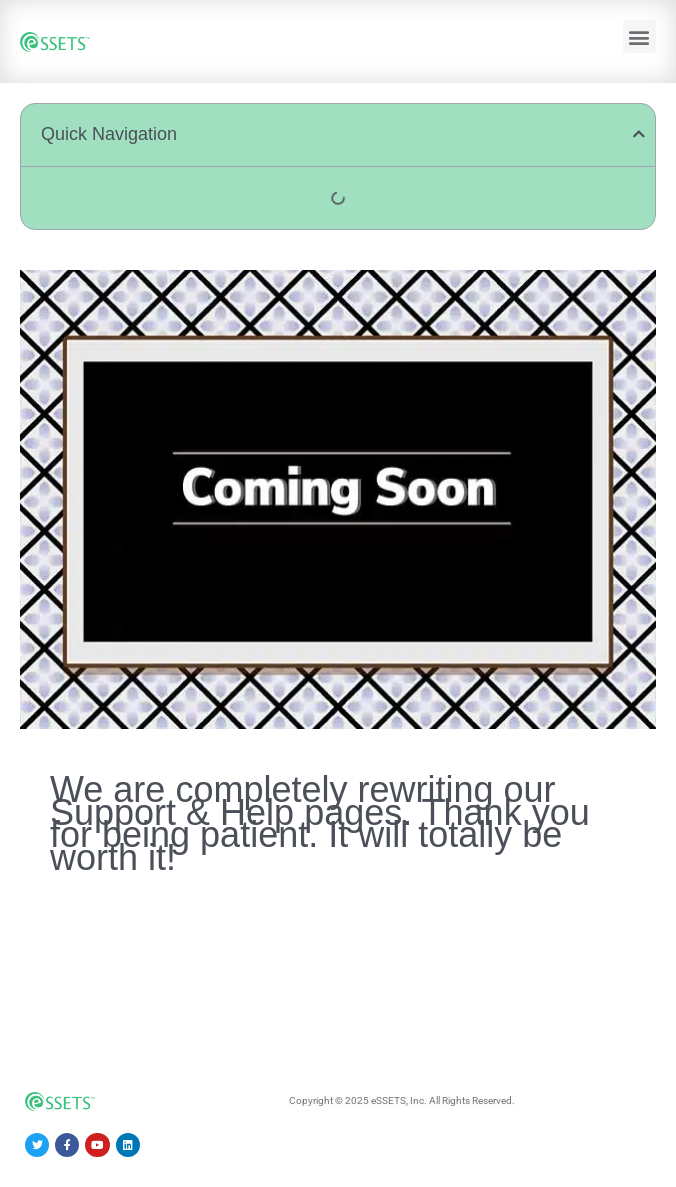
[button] (639, 36)
